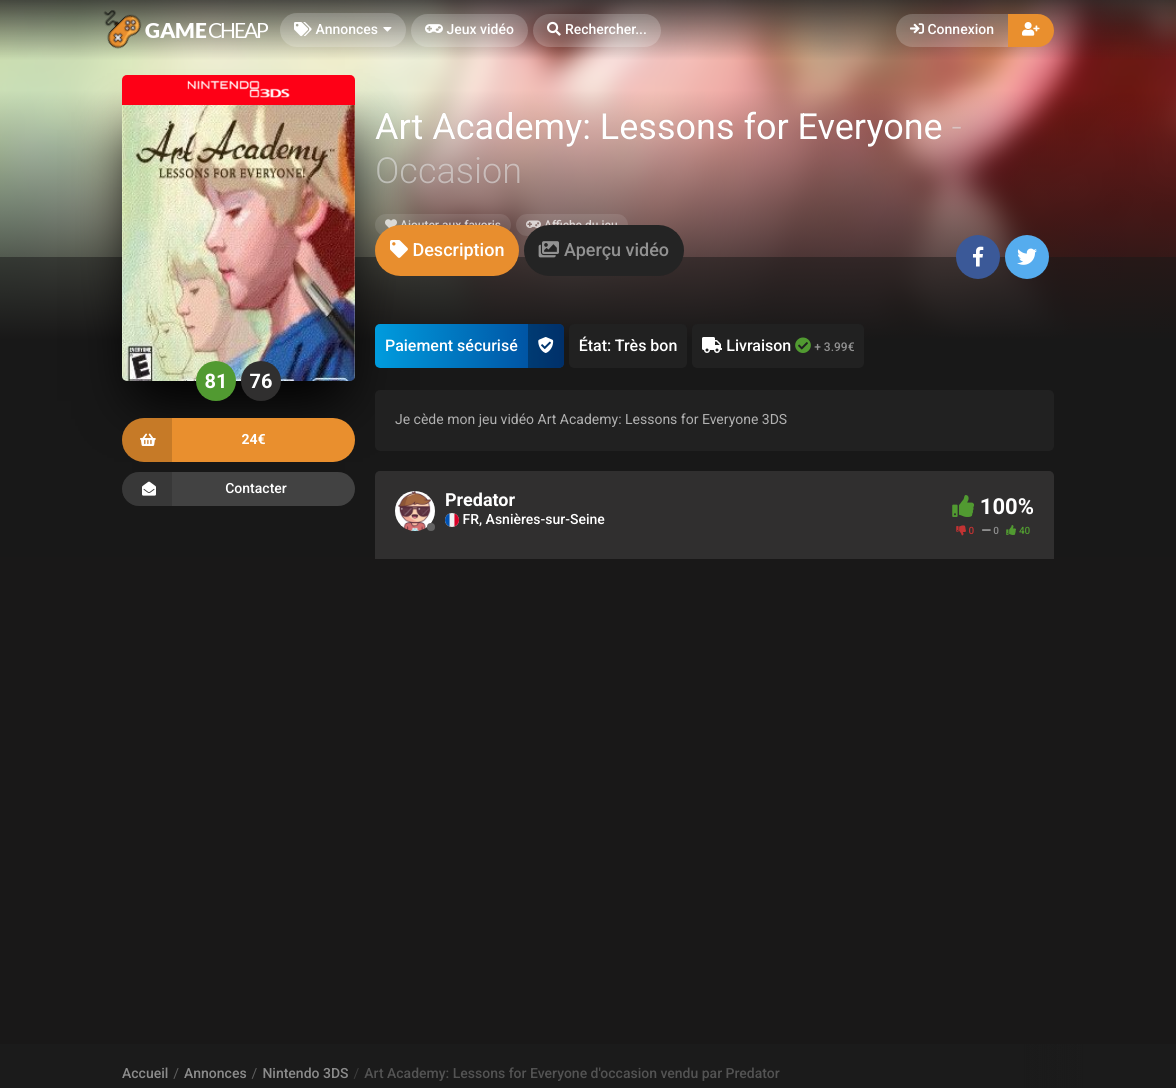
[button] (597, 30)
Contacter (238, 489)
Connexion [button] (952, 30)
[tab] (447, 250)
